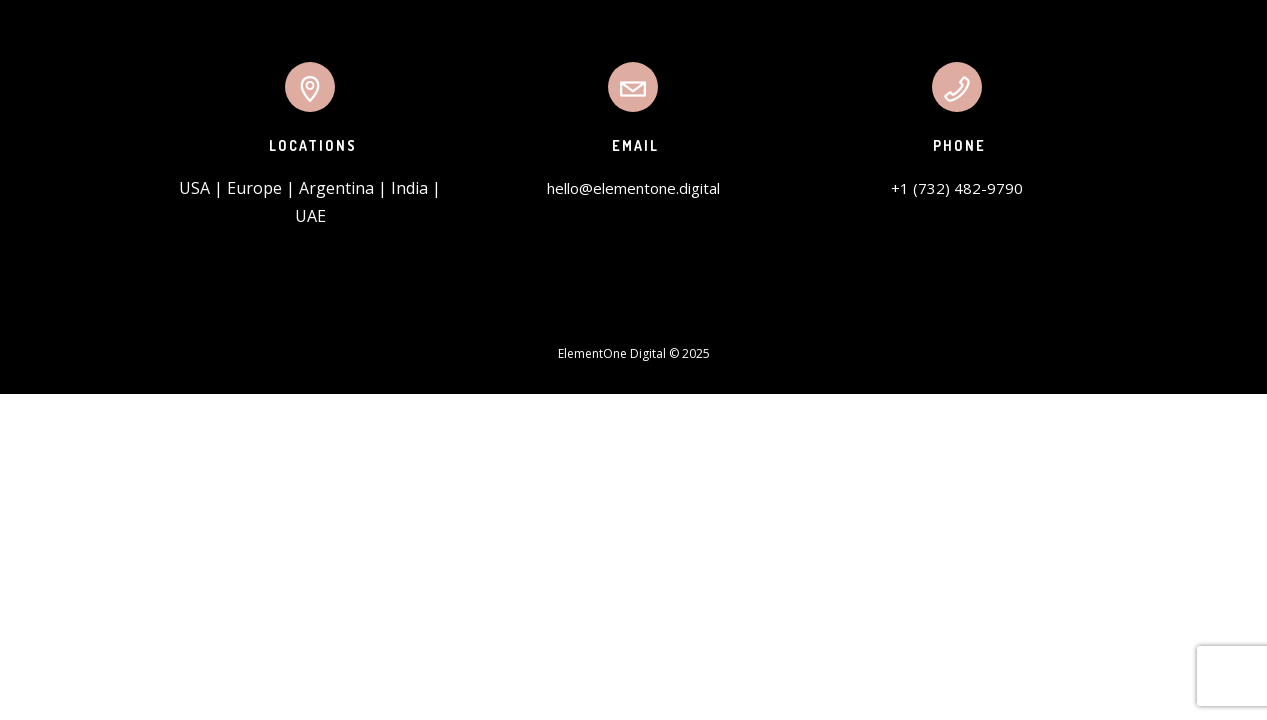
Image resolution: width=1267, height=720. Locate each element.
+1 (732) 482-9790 (957, 188)
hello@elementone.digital (633, 188)
